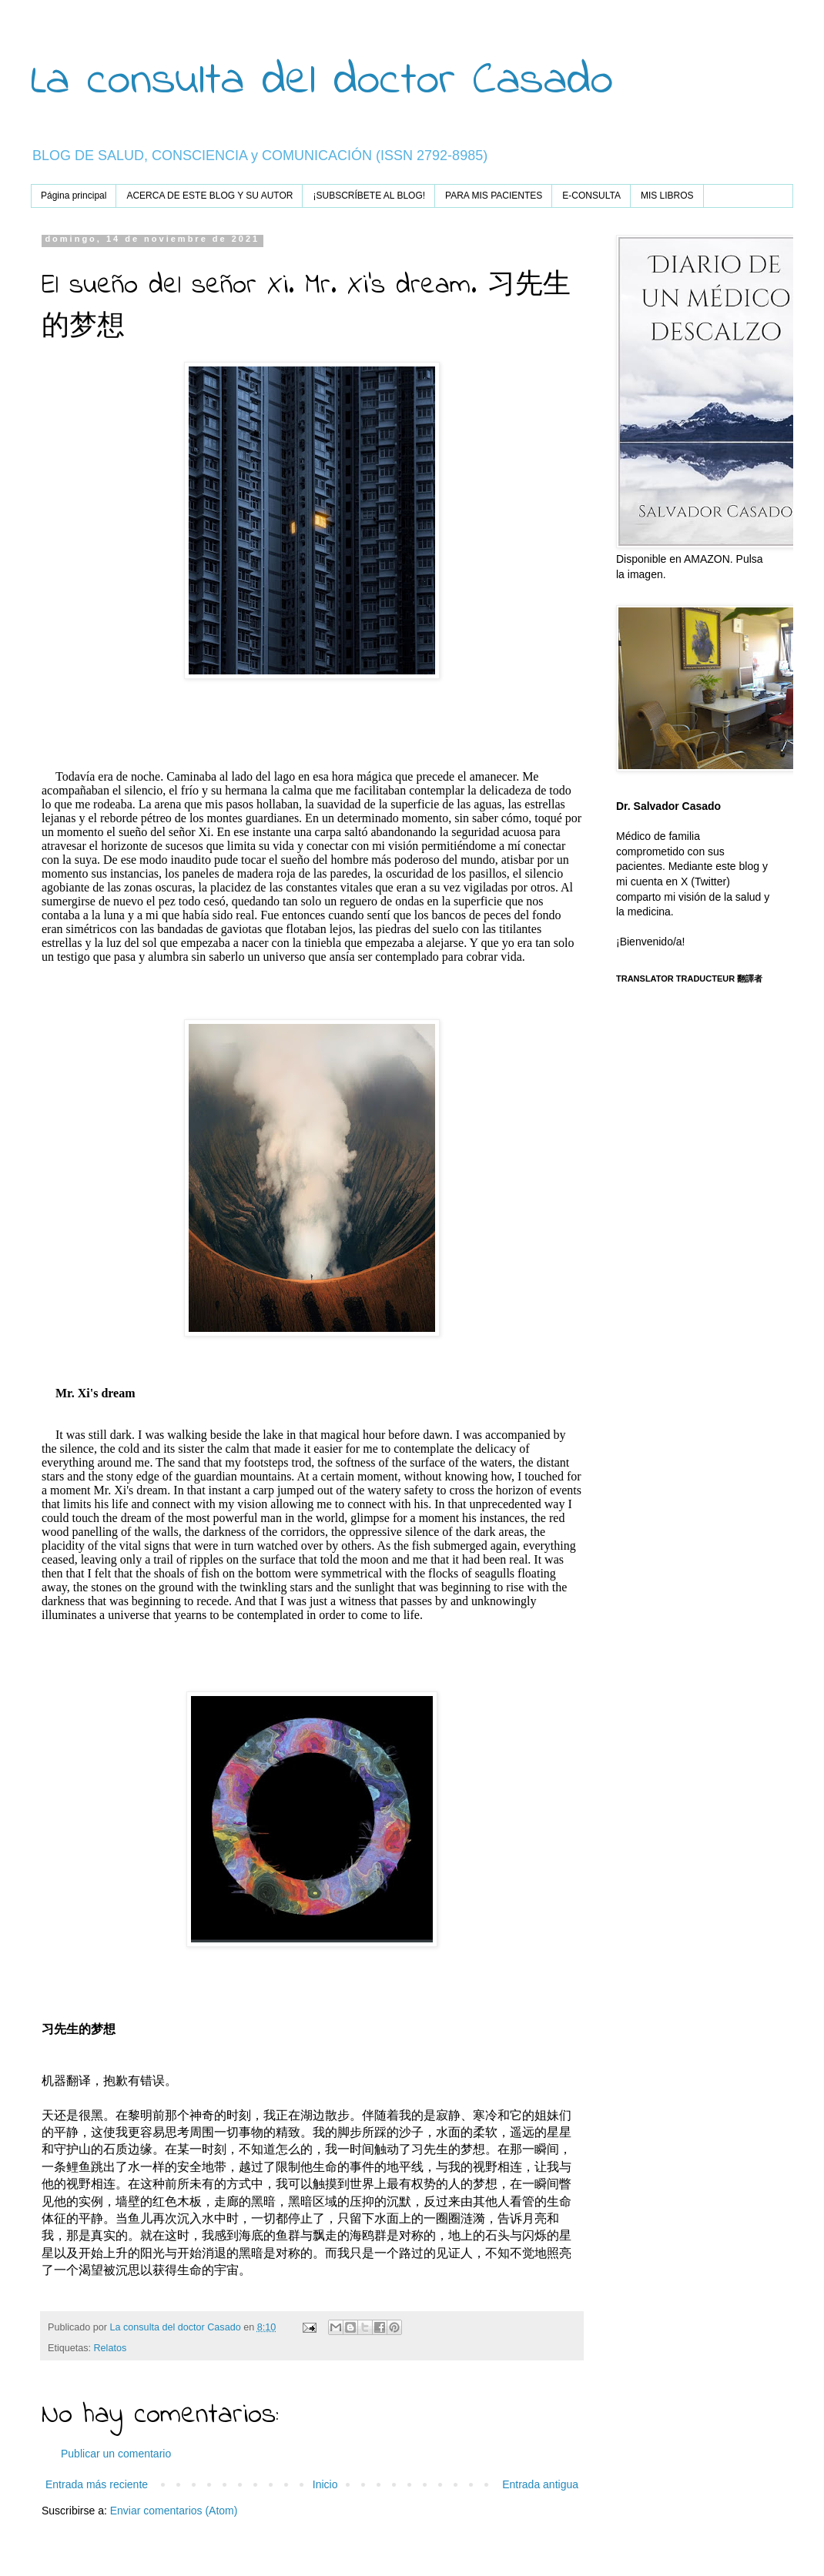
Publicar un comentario (116, 2453)
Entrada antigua (540, 2484)
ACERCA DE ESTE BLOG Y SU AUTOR (209, 195)
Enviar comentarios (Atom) (174, 2510)
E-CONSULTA (591, 195)
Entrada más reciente (96, 2484)
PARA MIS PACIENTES (493, 195)
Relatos (110, 2348)
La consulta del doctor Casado (322, 81)
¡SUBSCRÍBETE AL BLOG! (369, 195)
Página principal (73, 195)
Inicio (325, 2484)
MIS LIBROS (667, 195)
